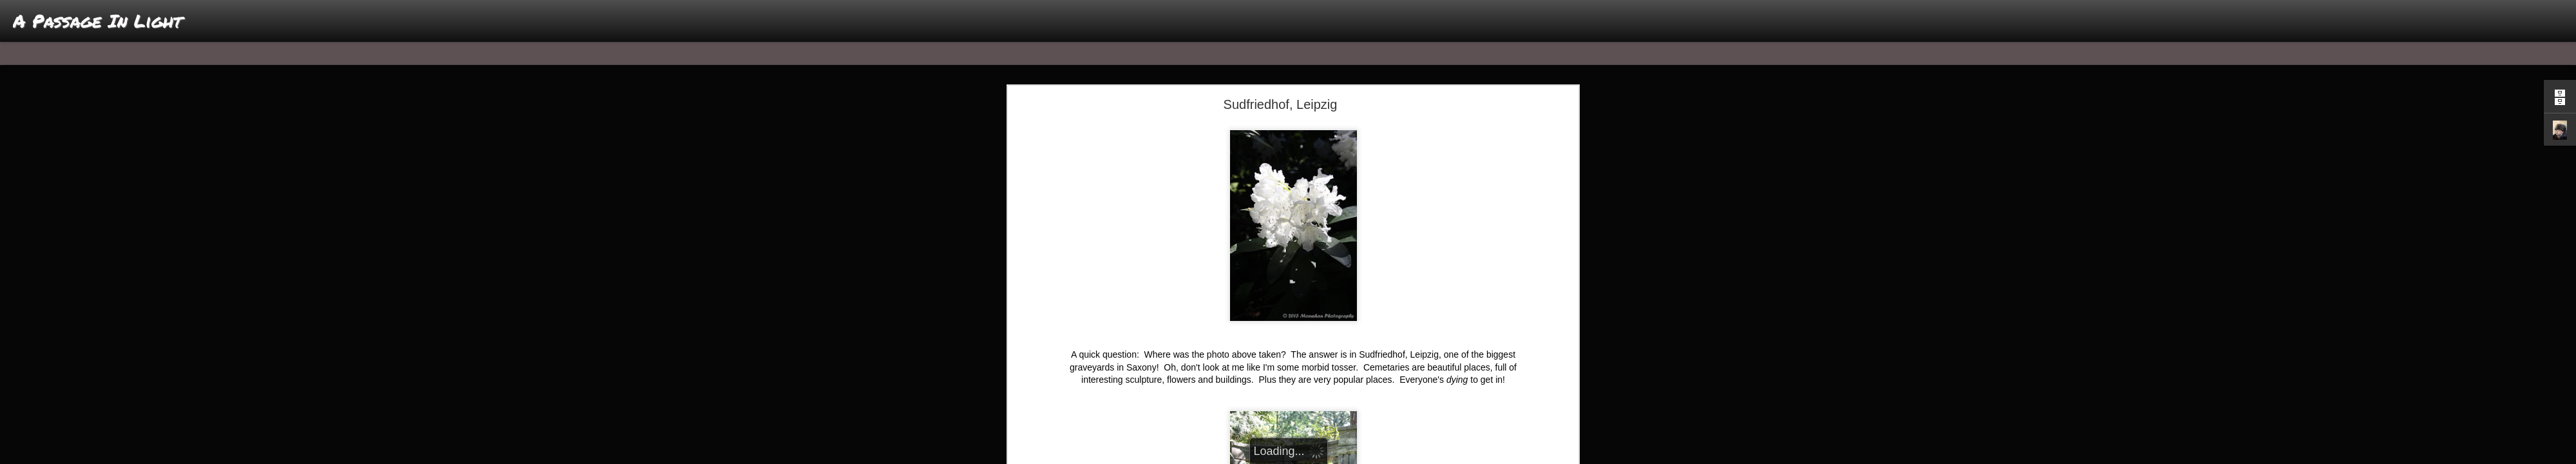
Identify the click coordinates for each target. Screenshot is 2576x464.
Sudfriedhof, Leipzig (1281, 104)
